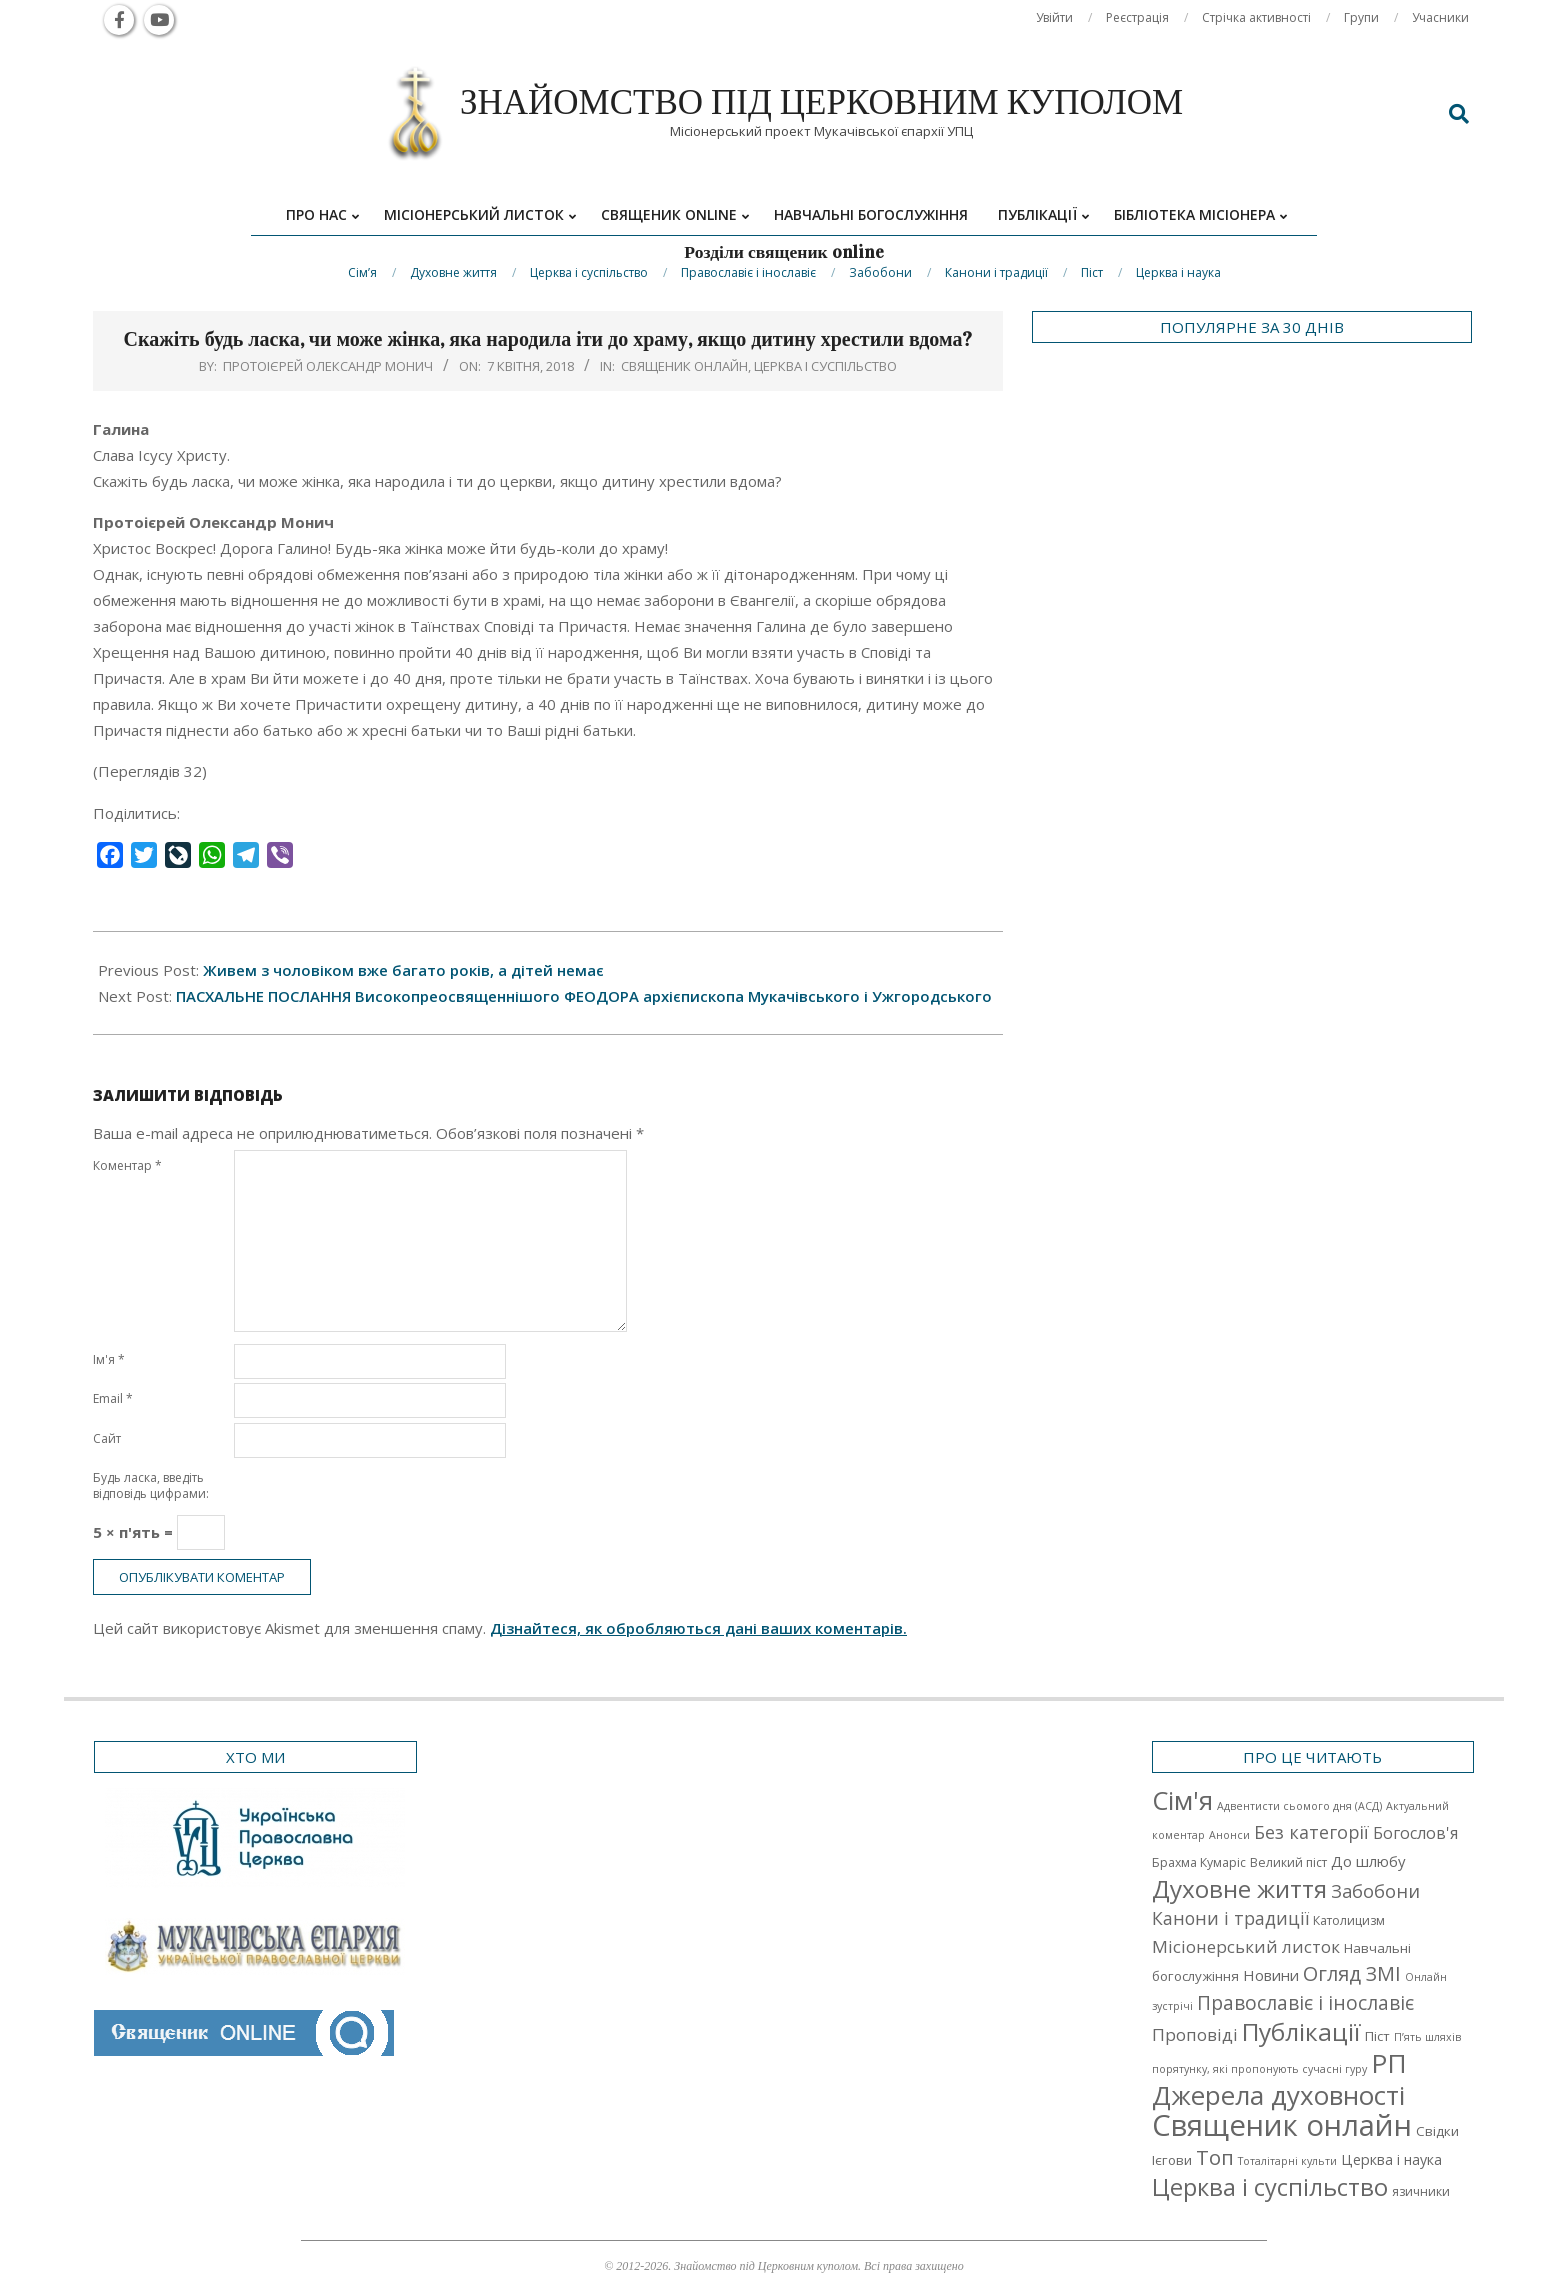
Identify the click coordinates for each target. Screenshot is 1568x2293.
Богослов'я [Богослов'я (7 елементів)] (1415, 1833)
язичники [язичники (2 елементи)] (1421, 2191)
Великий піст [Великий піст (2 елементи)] (1288, 1862)
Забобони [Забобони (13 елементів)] (1375, 1891)
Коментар (127, 1165)
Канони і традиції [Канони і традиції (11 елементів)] (1230, 1918)
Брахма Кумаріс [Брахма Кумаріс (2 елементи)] (1199, 1862)
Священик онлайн (684, 366)
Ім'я (109, 1359)
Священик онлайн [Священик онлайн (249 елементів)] (1282, 2125)
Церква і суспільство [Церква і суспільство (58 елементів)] (1270, 2187)
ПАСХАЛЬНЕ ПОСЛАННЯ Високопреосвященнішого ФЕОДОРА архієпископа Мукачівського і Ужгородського (584, 996)
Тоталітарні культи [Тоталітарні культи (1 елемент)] (1287, 2161)
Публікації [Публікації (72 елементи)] (1301, 2031)
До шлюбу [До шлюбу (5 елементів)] (1368, 1861)
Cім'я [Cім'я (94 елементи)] (1182, 1800)
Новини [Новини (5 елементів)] (1271, 1975)
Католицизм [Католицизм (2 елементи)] (1349, 1920)
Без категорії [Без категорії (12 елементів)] (1311, 1832)
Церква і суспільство (825, 366)
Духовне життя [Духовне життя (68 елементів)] (1239, 1888)
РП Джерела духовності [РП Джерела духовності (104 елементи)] (1279, 2079)
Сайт (107, 1438)
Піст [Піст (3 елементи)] (1377, 2036)
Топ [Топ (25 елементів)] (1215, 2157)
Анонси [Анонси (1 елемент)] (1229, 1835)
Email (113, 1398)
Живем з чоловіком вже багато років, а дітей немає (403, 970)
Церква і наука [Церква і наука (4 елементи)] (1391, 2159)
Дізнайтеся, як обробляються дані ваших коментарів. (698, 1628)
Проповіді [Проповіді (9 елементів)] (1195, 2034)
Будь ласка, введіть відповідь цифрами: (151, 1485)
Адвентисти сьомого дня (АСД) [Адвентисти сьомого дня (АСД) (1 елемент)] (1299, 1806)
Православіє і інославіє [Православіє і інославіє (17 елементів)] (1305, 2002)
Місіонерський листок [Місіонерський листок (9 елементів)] (1246, 1946)
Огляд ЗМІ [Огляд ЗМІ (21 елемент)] (1352, 1973)
